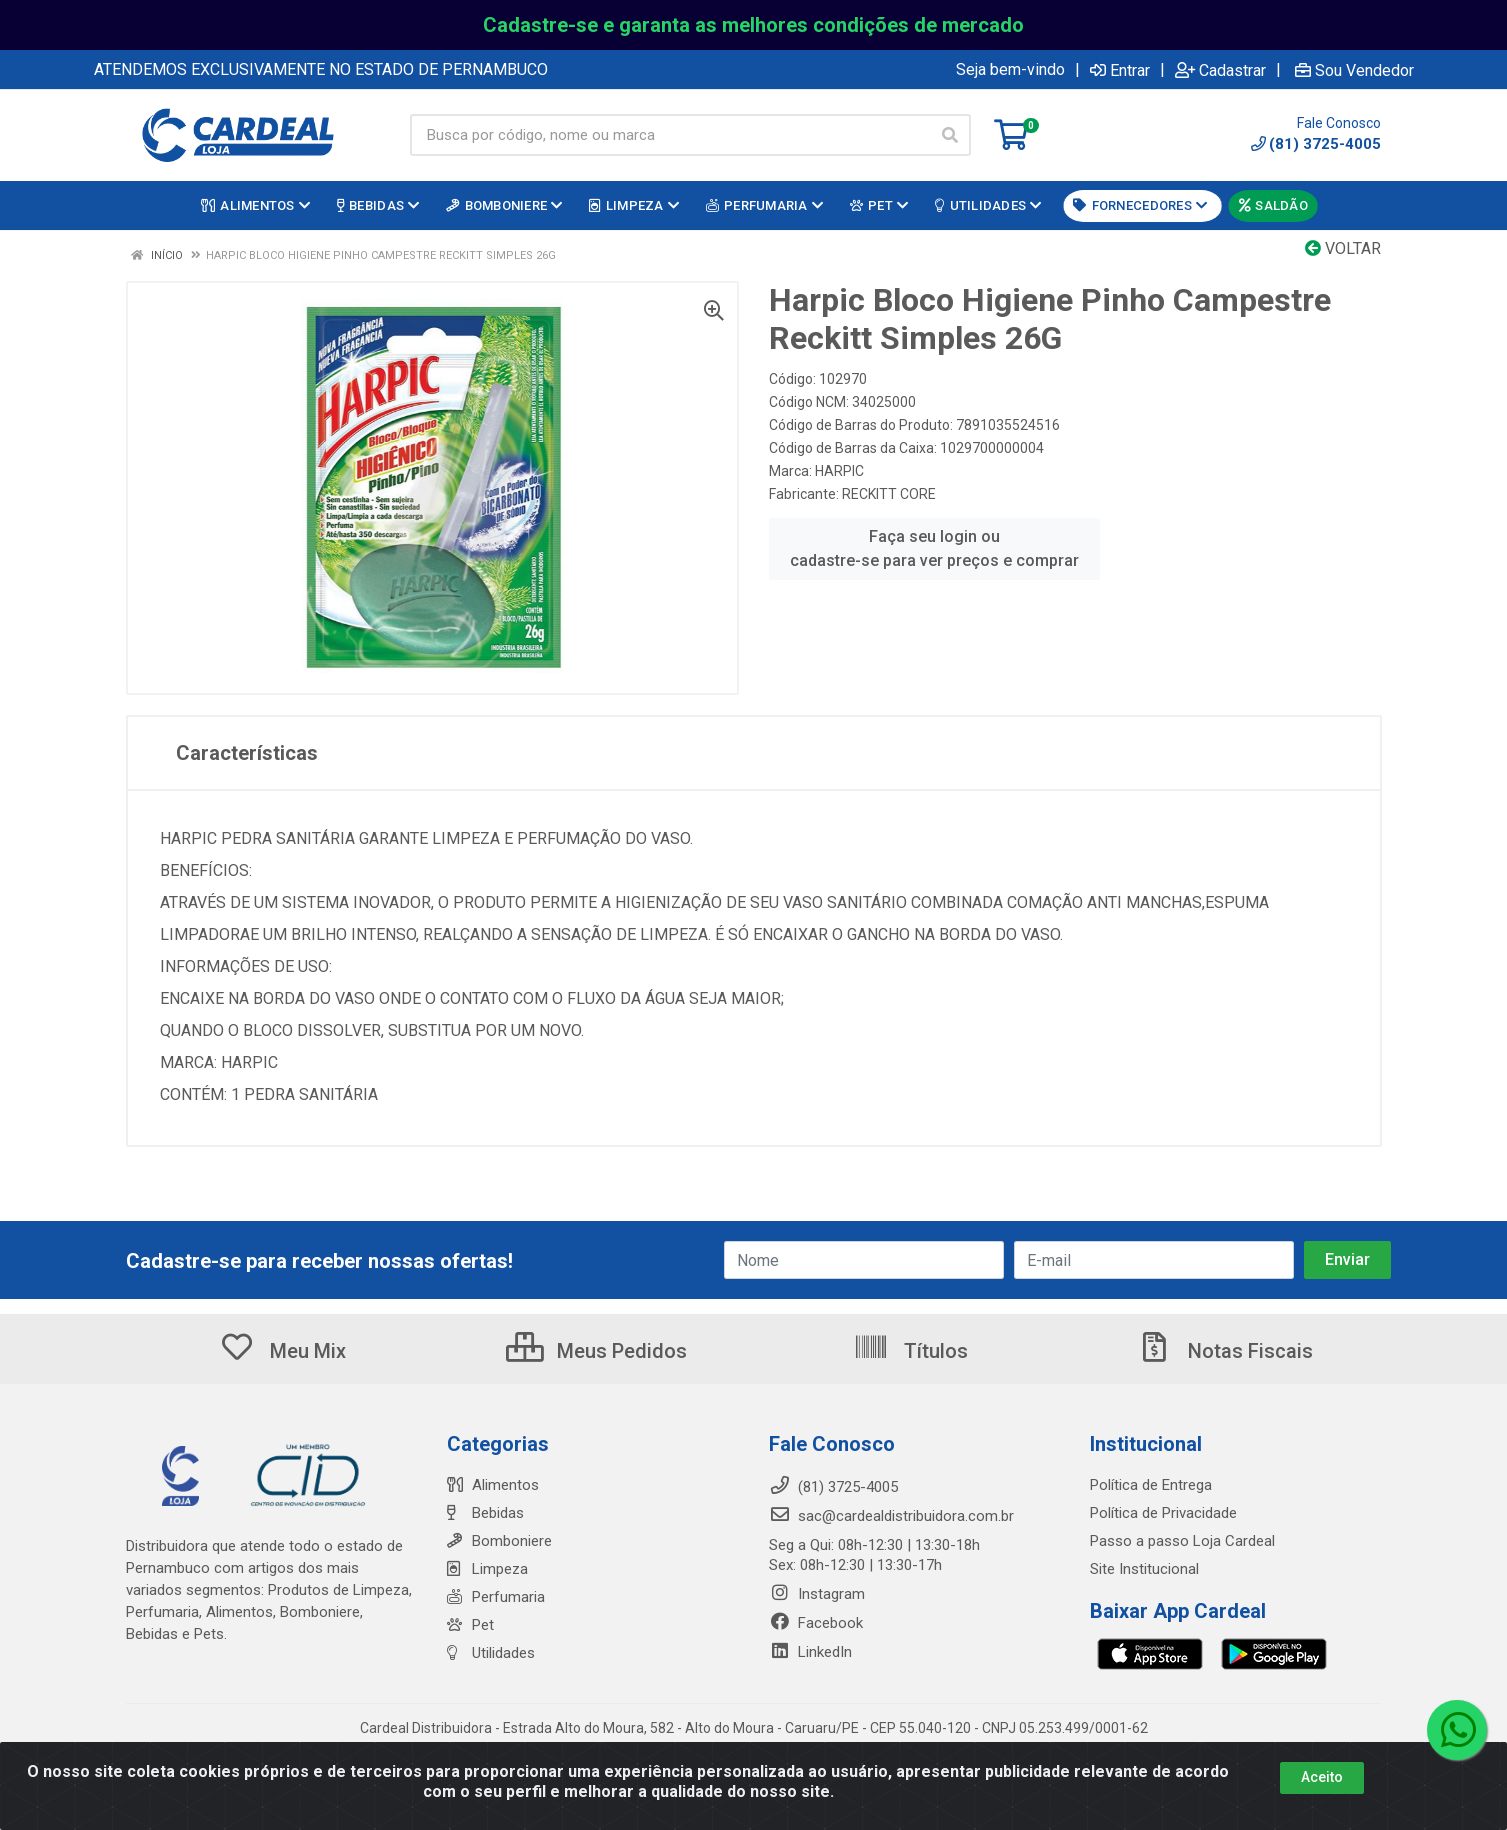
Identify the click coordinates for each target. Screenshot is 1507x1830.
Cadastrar (1220, 70)
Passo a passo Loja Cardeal (1182, 1541)
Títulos (910, 1351)
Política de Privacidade (1163, 1513)
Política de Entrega (1151, 1485)
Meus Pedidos (596, 1351)
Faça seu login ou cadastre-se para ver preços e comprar (934, 548)
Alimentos (493, 1485)
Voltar (1343, 248)
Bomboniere (499, 1541)
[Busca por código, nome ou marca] (670, 135)
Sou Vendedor (1354, 70)
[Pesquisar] (950, 135)
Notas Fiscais (1225, 1351)
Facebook (816, 1623)
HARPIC (839, 471)
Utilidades (491, 1653)
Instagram (817, 1594)
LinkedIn (810, 1652)
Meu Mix (282, 1351)
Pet (470, 1625)
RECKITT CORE (889, 494)
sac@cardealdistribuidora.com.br (891, 1516)
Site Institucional (1144, 1569)
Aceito (1322, 1777)
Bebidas (485, 1513)
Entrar (1120, 70)
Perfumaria (496, 1597)
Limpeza (487, 1569)
